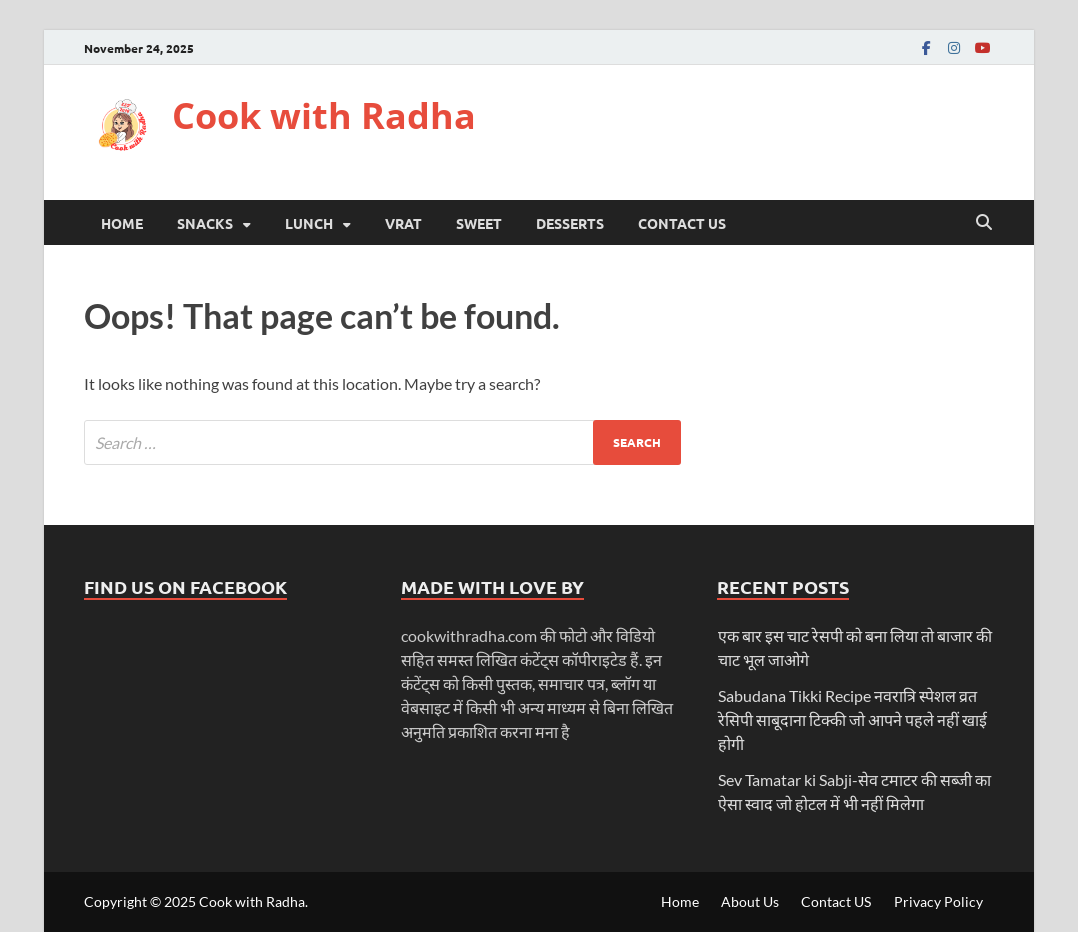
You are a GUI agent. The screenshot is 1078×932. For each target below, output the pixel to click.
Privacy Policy (938, 901)
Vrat (403, 223)
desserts (570, 223)
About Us (750, 901)
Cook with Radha (324, 115)
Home (122, 223)
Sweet (479, 223)
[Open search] (984, 223)
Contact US (682, 223)
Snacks (205, 223)
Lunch (309, 223)
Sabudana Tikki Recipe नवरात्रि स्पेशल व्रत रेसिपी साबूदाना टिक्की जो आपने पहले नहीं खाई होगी (852, 719)
